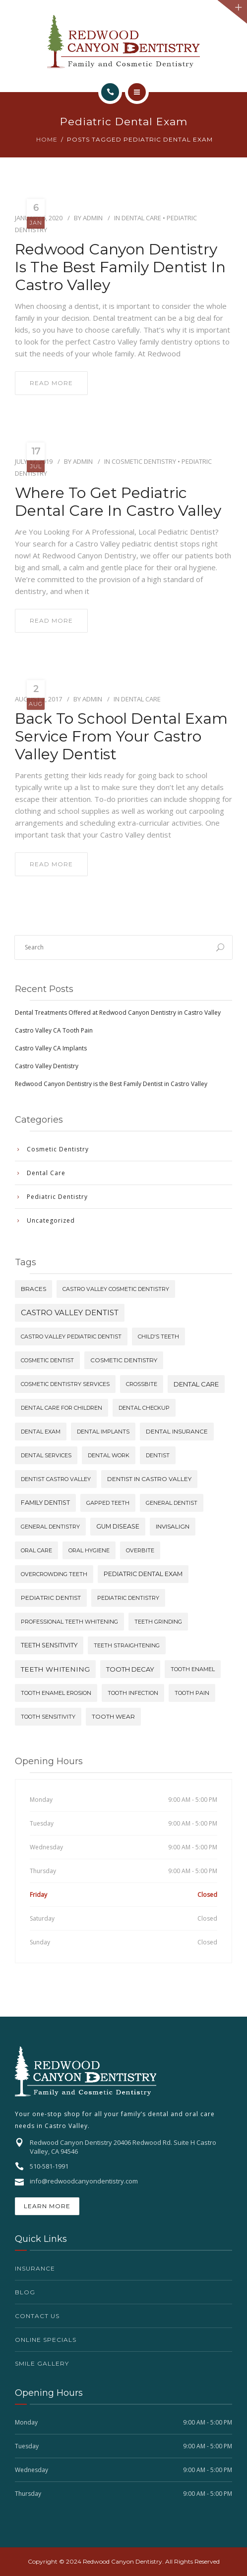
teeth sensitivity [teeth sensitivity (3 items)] (49, 1645)
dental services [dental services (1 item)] (46, 1455)
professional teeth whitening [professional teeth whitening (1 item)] (69, 1621)
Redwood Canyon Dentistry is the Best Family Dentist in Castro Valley (120, 267)
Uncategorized (51, 1220)
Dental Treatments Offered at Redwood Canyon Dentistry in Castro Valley (118, 1012)
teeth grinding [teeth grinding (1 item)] (158, 1621)
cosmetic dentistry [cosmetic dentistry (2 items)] (123, 1360)
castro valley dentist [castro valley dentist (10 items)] (70, 1312)
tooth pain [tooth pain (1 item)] (192, 1692)
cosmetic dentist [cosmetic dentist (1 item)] (47, 1360)
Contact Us (37, 2316)
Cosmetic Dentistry (144, 461)
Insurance (35, 2268)
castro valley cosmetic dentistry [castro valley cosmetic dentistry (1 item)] (115, 1289)
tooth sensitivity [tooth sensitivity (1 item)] (48, 1716)
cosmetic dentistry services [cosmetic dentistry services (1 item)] (65, 1384)
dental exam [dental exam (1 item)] (41, 1431)
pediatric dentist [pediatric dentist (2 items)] (51, 1597)
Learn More (47, 2206)
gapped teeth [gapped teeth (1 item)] (107, 1502)
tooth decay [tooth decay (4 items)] (130, 1669)
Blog (25, 2292)
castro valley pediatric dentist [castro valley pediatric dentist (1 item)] (71, 1336)
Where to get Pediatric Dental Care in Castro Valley (118, 502)
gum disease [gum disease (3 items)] (117, 1526)
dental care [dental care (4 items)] (196, 1384)
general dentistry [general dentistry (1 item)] (50, 1526)
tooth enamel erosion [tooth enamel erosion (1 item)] (56, 1692)
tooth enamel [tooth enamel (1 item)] (193, 1669)
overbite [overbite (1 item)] (140, 1550)
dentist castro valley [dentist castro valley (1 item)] (56, 1479)
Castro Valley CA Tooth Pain (54, 1030)
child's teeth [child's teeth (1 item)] (158, 1336)
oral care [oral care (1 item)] (36, 1550)
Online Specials (45, 2339)
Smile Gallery (42, 2363)
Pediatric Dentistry (57, 1196)
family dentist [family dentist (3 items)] (45, 1502)
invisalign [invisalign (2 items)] (172, 1526)
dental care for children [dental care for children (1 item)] (61, 1407)
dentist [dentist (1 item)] (158, 1455)
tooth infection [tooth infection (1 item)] (133, 1692)
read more (51, 383)
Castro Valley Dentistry (46, 1066)
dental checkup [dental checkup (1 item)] (144, 1407)
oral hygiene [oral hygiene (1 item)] (89, 1550)
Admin (93, 217)
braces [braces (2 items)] (33, 1288)
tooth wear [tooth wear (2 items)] (113, 1716)
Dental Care (141, 217)
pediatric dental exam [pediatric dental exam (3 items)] (143, 1574)
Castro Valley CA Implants (51, 1048)
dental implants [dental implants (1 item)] (103, 1431)
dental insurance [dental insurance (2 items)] (177, 1431)
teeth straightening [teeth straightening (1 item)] (127, 1645)
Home (47, 139)
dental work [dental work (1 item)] (108, 1455)
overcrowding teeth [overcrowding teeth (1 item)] (54, 1574)
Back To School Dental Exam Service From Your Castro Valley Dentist (121, 736)
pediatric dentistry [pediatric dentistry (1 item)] (128, 1597)
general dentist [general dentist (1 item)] (171, 1502)
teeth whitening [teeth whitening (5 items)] (55, 1669)
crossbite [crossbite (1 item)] (141, 1384)
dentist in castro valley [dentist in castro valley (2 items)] (149, 1479)
